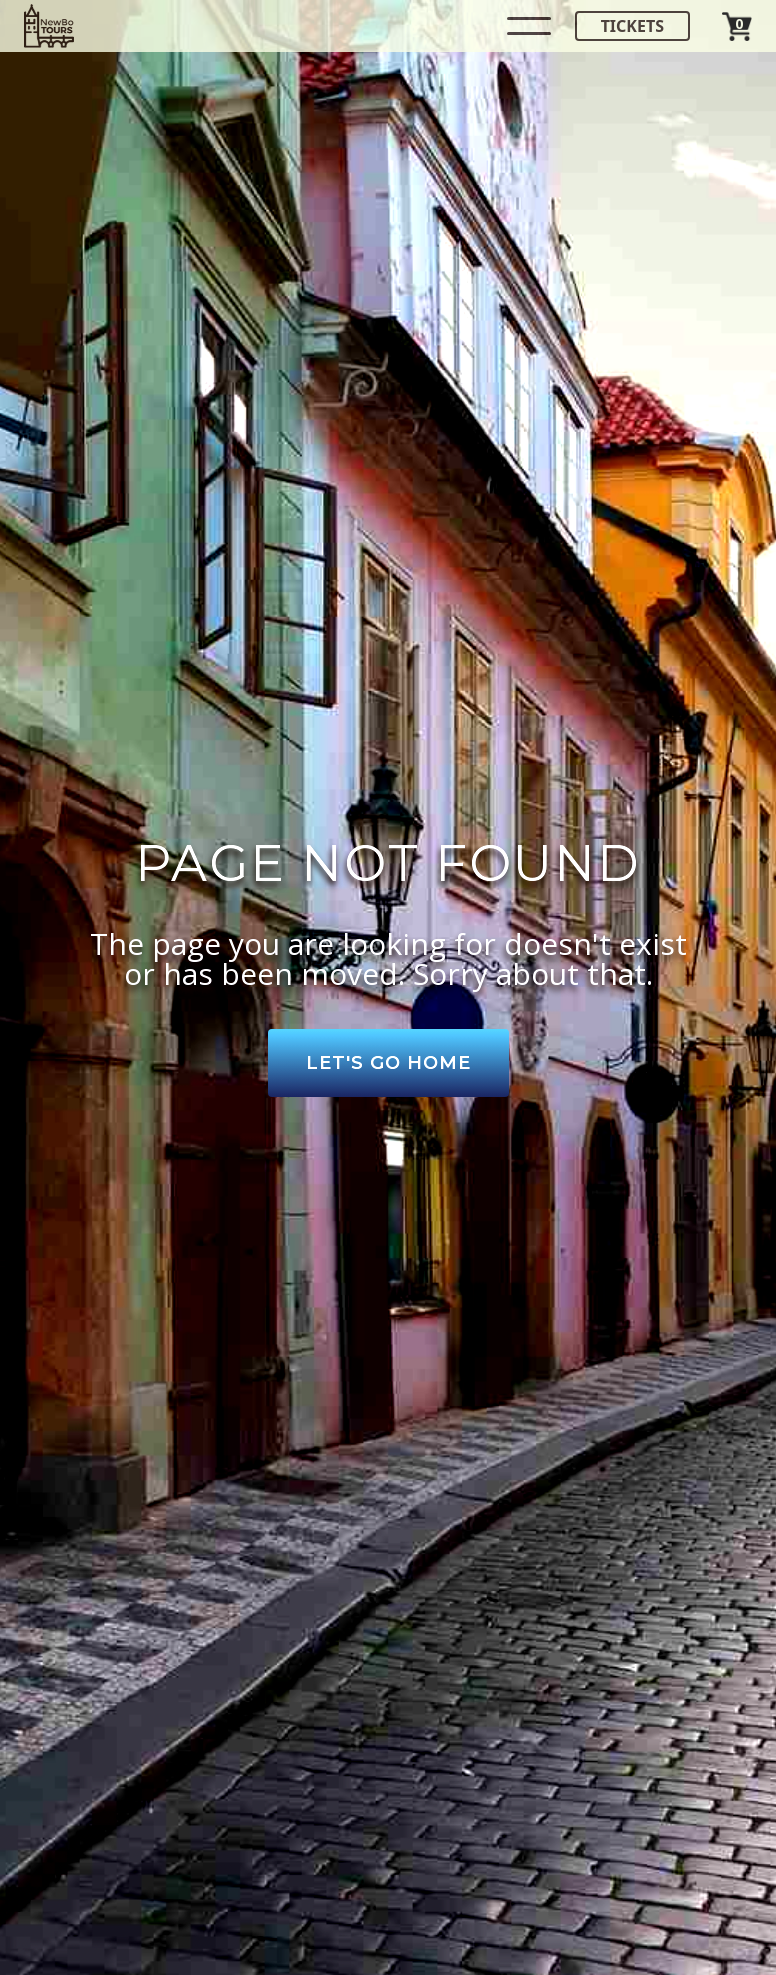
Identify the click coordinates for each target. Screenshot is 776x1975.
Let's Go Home (388, 1063)
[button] (529, 26)
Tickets (632, 26)
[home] (49, 26)
